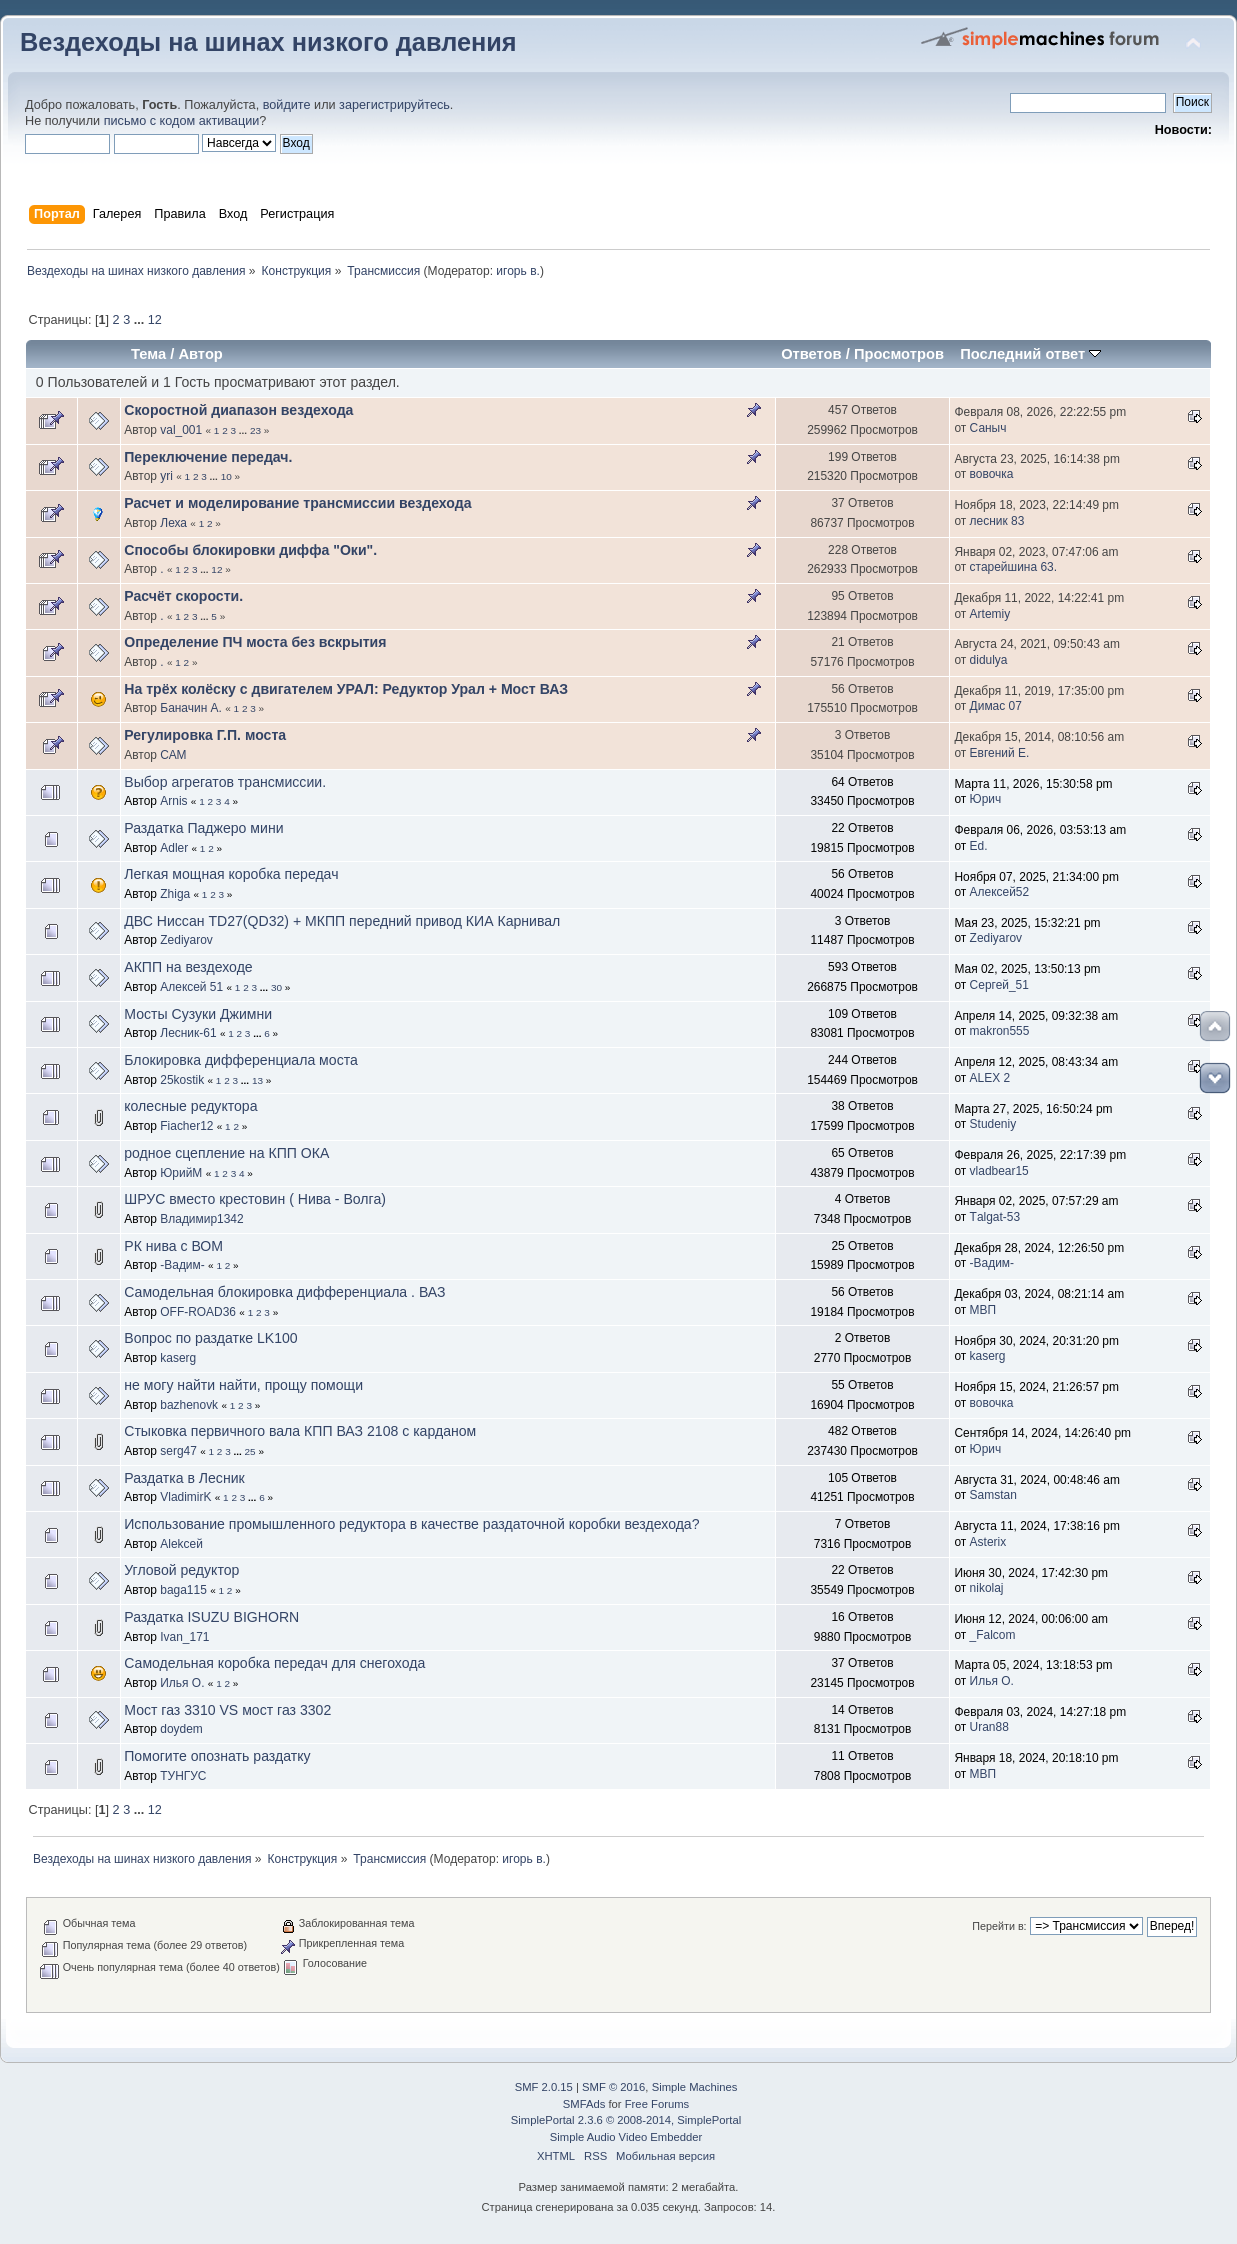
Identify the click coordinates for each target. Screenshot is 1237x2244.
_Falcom (993, 1635)
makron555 (1000, 1031)
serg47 (178, 1451)
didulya (989, 660)
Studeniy (993, 1124)
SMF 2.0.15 (544, 2087)
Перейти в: (999, 1926)
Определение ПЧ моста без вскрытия (255, 642)
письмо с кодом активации (182, 121)
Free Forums (657, 2104)
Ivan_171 (184, 1637)
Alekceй (181, 1544)
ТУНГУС (183, 1776)
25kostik (182, 1080)
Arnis (173, 801)
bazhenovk (189, 1405)
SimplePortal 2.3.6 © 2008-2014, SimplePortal (626, 2120)
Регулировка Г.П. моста (205, 735)
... (141, 320)
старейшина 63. (1013, 567)
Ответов (811, 354)
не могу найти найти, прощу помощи (243, 1385)
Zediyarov (186, 940)
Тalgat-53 (995, 1217)
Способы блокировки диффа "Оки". (250, 550)
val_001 (181, 430)
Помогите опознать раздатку (217, 1756)
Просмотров (899, 354)
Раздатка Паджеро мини (203, 828)
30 (276, 987)
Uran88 (989, 1727)
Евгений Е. (1000, 753)
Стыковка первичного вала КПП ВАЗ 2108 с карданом (300, 1431)
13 (257, 1080)
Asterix (988, 1542)
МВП (983, 1310)
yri (166, 476)
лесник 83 (997, 521)
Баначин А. (191, 708)
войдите (287, 105)
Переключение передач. (208, 457)
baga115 (183, 1590)
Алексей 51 (191, 987)
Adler (174, 848)
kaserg (178, 1358)
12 (155, 320)
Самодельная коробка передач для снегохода (274, 1663)
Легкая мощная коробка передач (231, 874)
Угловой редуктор (181, 1570)
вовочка (992, 474)
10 (226, 476)
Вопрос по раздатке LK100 (210, 1338)
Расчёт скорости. (183, 596)
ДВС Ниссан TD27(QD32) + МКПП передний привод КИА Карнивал (342, 921)
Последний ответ (1030, 354)
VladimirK (185, 1497)
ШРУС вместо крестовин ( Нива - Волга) (255, 1199)
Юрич (986, 799)
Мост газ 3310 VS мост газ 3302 (227, 1710)
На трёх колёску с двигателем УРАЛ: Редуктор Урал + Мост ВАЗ (346, 689)
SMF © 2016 (613, 2087)
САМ (173, 755)
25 (250, 1451)
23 (255, 430)
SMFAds (584, 2104)
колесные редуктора (190, 1106)
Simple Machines (695, 2087)
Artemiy (990, 614)
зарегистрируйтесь (394, 105)
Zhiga (175, 894)
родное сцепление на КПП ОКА (226, 1153)
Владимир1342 (201, 1219)
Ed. (979, 846)
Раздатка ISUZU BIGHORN (211, 1617)
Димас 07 (996, 706)
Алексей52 (1000, 892)
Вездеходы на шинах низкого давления (268, 42)
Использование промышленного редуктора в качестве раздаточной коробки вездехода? (411, 1524)
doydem (181, 1729)
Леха (173, 523)
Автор (200, 354)
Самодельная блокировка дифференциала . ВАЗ (284, 1292)
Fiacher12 (186, 1126)
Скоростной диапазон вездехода (238, 410)
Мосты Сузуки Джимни (198, 1014)
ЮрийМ (181, 1173)
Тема (148, 354)
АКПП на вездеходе (188, 967)
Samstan (993, 1495)
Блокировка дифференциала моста (241, 1060)
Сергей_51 (999, 985)
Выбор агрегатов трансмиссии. (225, 782)
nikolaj (987, 1588)
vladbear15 (999, 1171)
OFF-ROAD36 (198, 1312)
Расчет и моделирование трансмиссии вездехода (297, 503)
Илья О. (182, 1683)
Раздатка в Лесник (184, 1478)
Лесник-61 (188, 1033)
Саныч (988, 428)
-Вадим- (182, 1265)
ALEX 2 (990, 1078)
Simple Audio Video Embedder (626, 2137)
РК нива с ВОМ (173, 1246)
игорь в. (518, 271)
